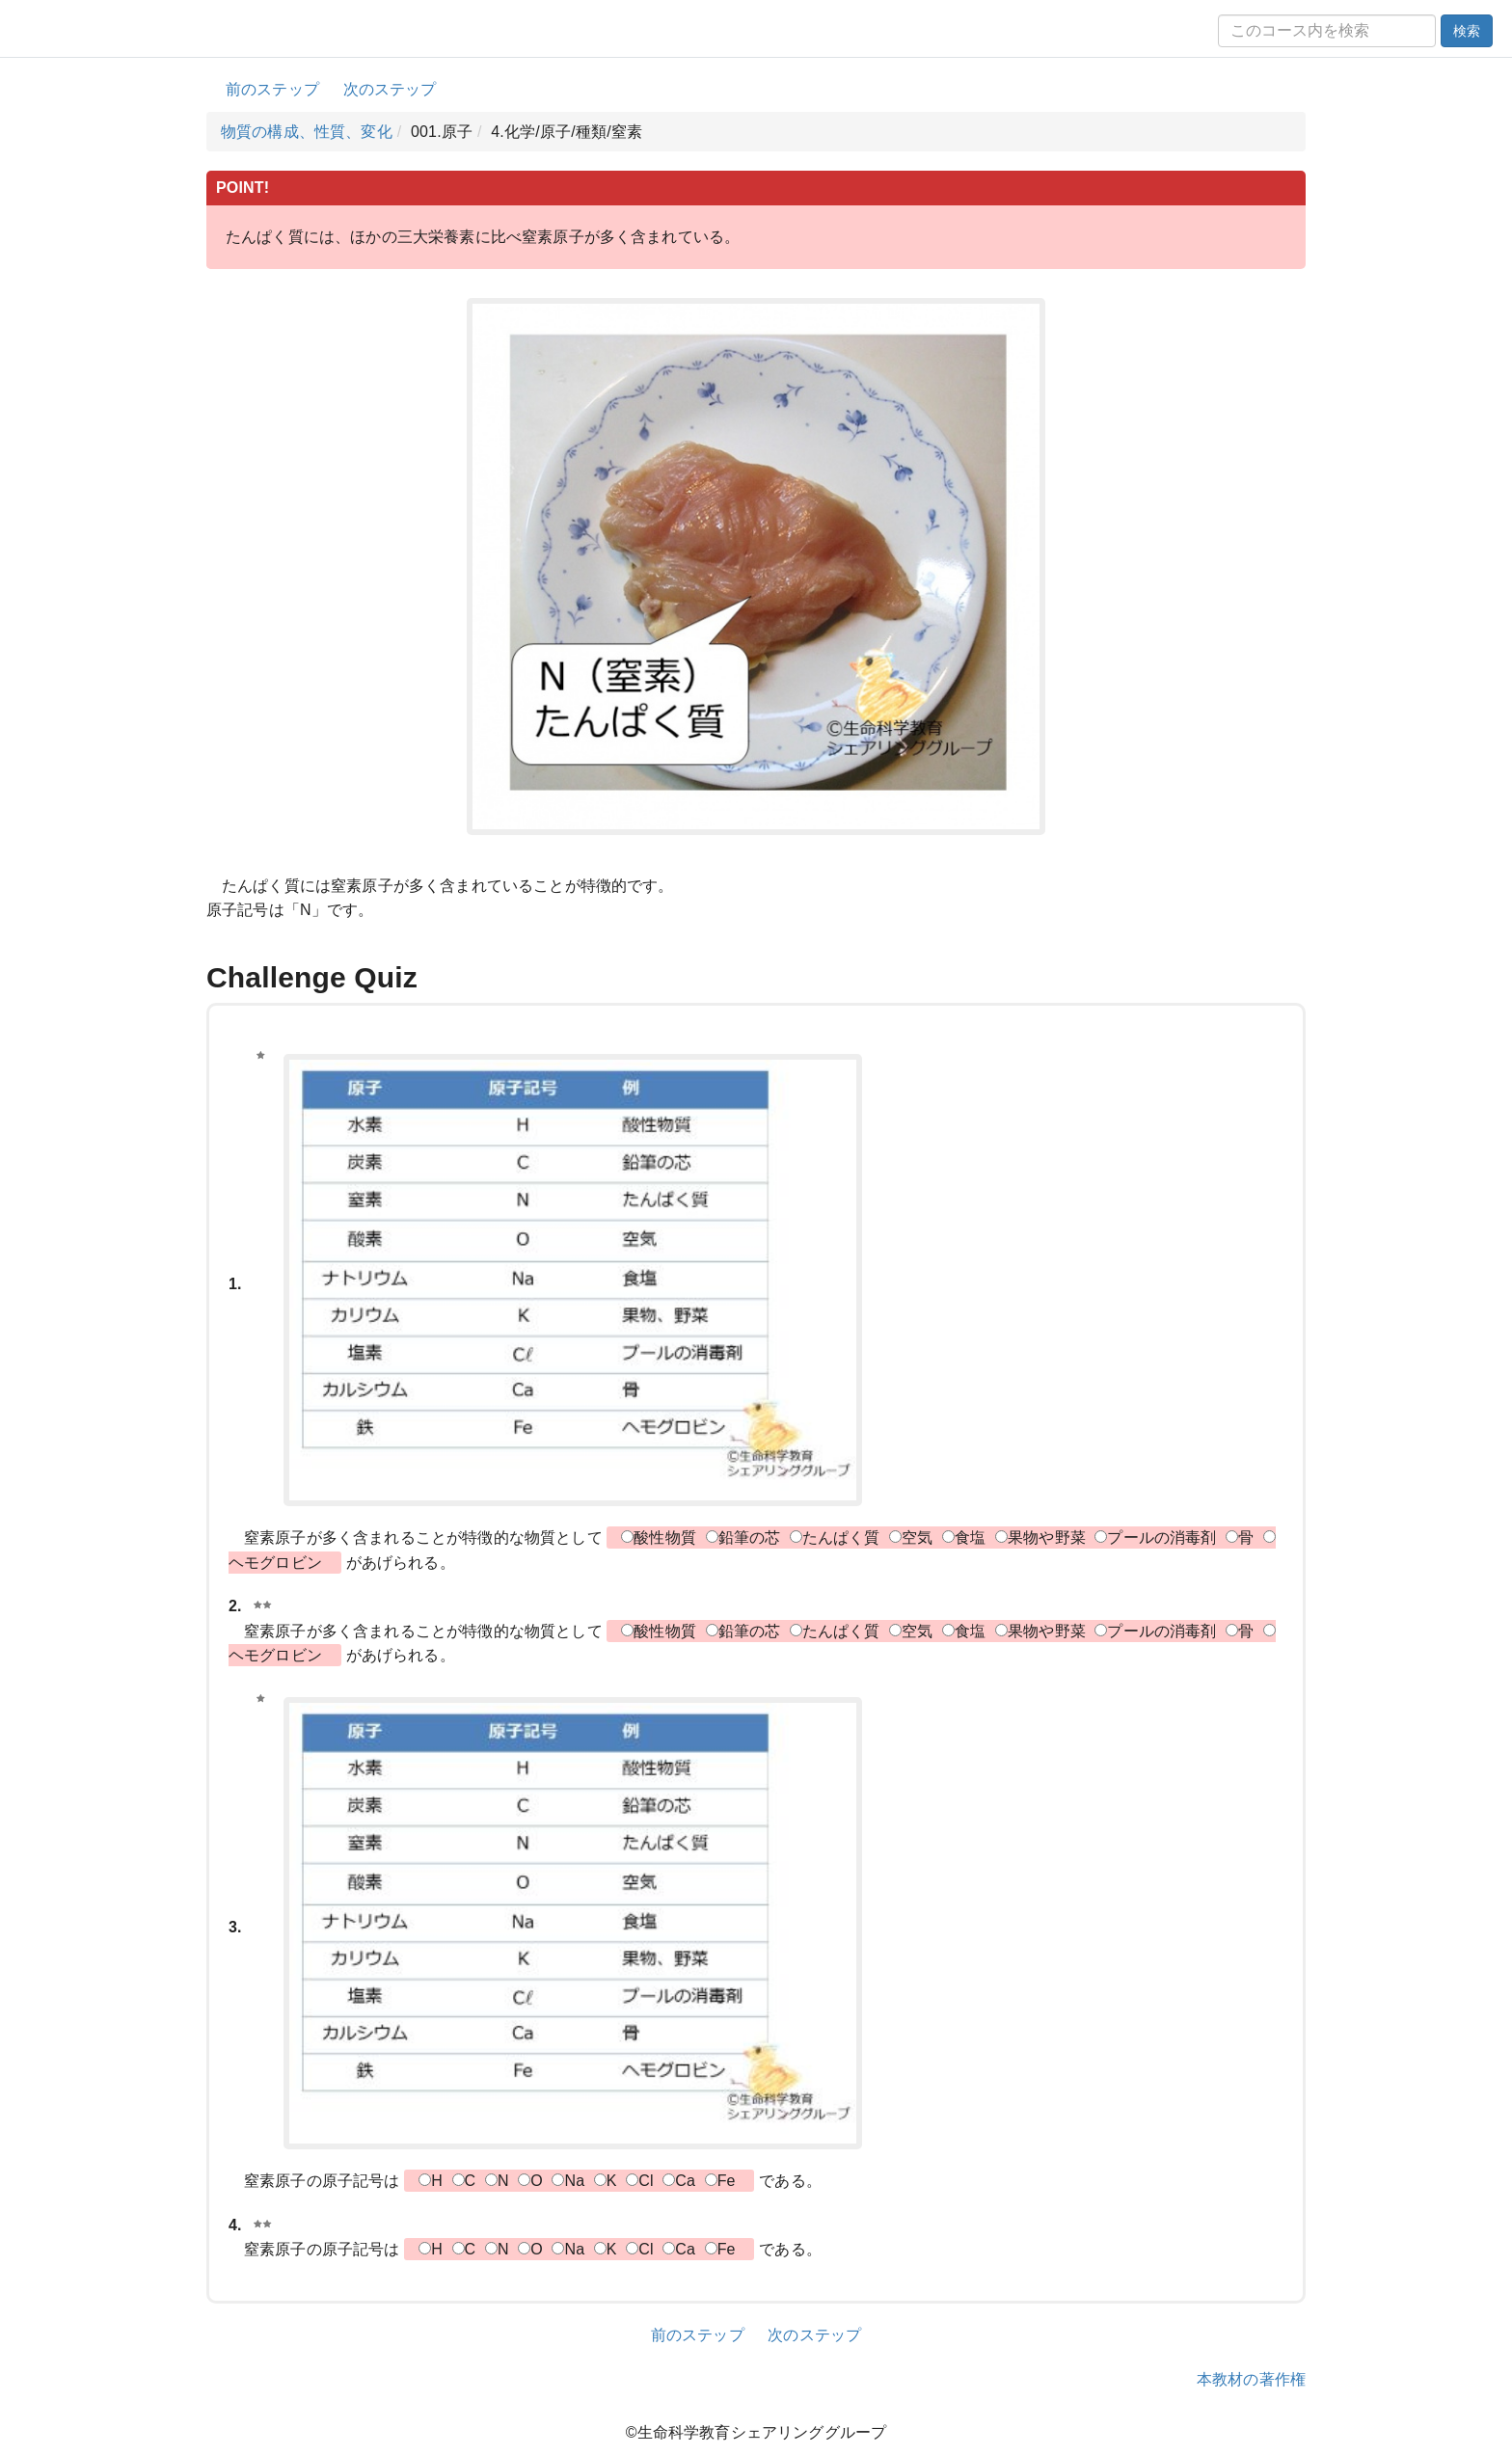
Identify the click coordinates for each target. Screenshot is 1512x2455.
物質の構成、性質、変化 (306, 131)
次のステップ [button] (390, 89)
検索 (1466, 31)
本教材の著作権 (1251, 2379)
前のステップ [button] (272, 89)
